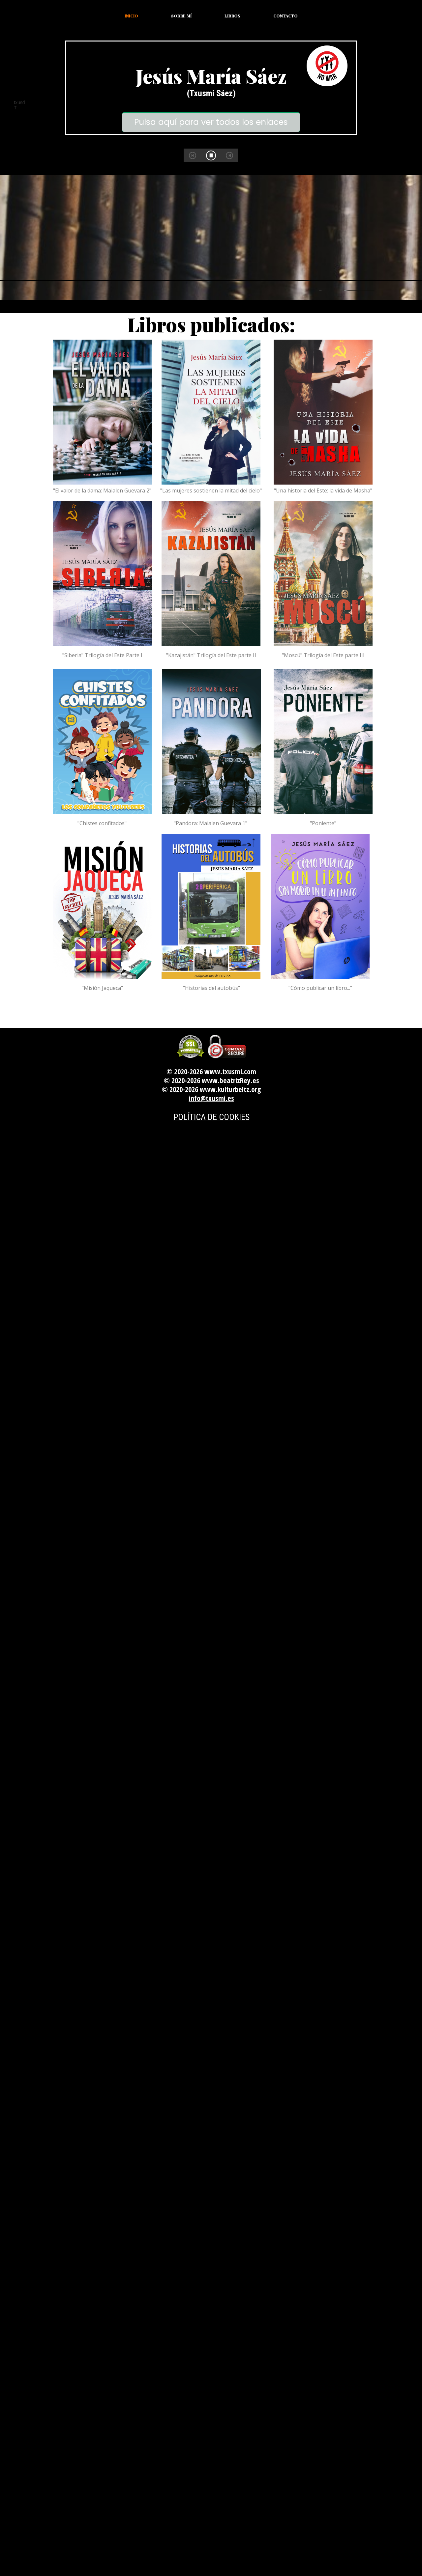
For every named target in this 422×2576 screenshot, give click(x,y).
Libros (232, 15)
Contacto (285, 15)
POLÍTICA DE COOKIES (211, 1117)
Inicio (131, 15)
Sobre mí (181, 15)
